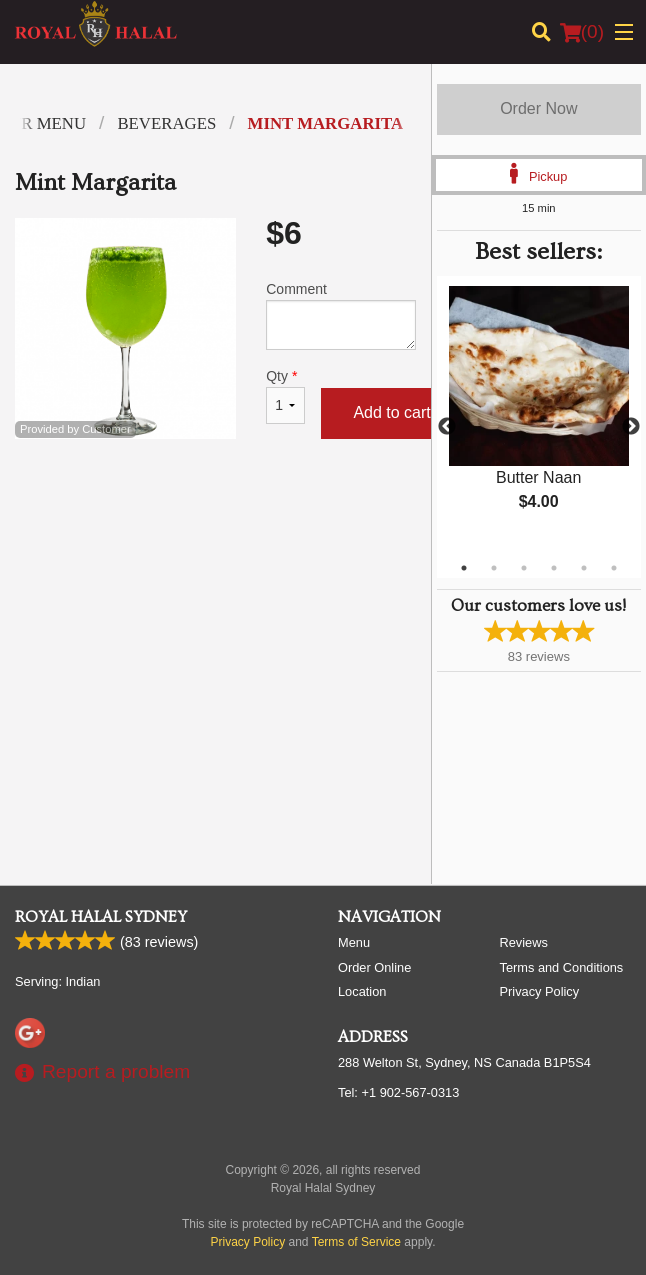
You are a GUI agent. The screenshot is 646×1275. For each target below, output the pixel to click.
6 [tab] (614, 568)
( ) (582, 32)
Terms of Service (356, 1242)
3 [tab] (524, 568)
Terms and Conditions (562, 967)
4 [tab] (554, 568)
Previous (447, 427)
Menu (354, 942)
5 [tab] (584, 568)
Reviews (524, 942)
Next (631, 427)
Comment (340, 315)
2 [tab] (494, 568)
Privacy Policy (540, 991)
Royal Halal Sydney (101, 917)
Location (362, 991)
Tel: (398, 1092)
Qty (285, 396)
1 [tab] (464, 568)
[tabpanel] (539, 415)
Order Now (538, 108)
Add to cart (391, 412)
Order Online (374, 967)
